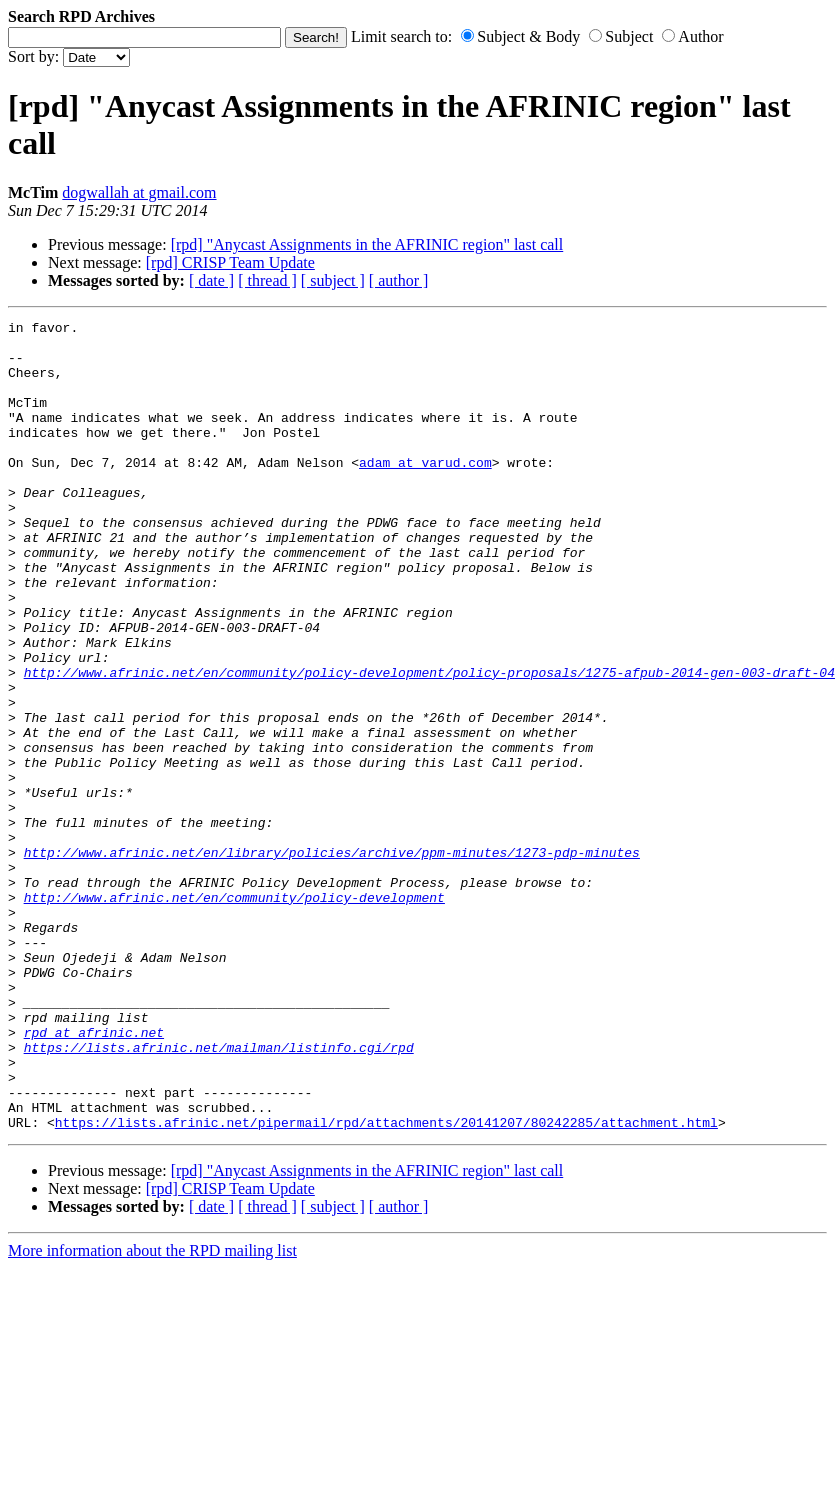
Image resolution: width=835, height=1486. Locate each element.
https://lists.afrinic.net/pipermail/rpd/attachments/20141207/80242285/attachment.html (386, 1284)
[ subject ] (333, 280)
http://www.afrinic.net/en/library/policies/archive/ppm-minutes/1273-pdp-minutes (332, 960)
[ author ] (399, 280)
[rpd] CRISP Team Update (230, 262)
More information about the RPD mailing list (152, 1412)
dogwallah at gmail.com (139, 192)
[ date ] (211, 280)
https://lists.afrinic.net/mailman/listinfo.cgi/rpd (219, 1194)
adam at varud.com (425, 492)
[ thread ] (267, 280)
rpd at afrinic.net (94, 1176)
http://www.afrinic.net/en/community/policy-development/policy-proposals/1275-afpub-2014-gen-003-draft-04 (429, 744)
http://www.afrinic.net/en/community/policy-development (234, 1014)
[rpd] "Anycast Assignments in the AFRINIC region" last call (367, 244)
